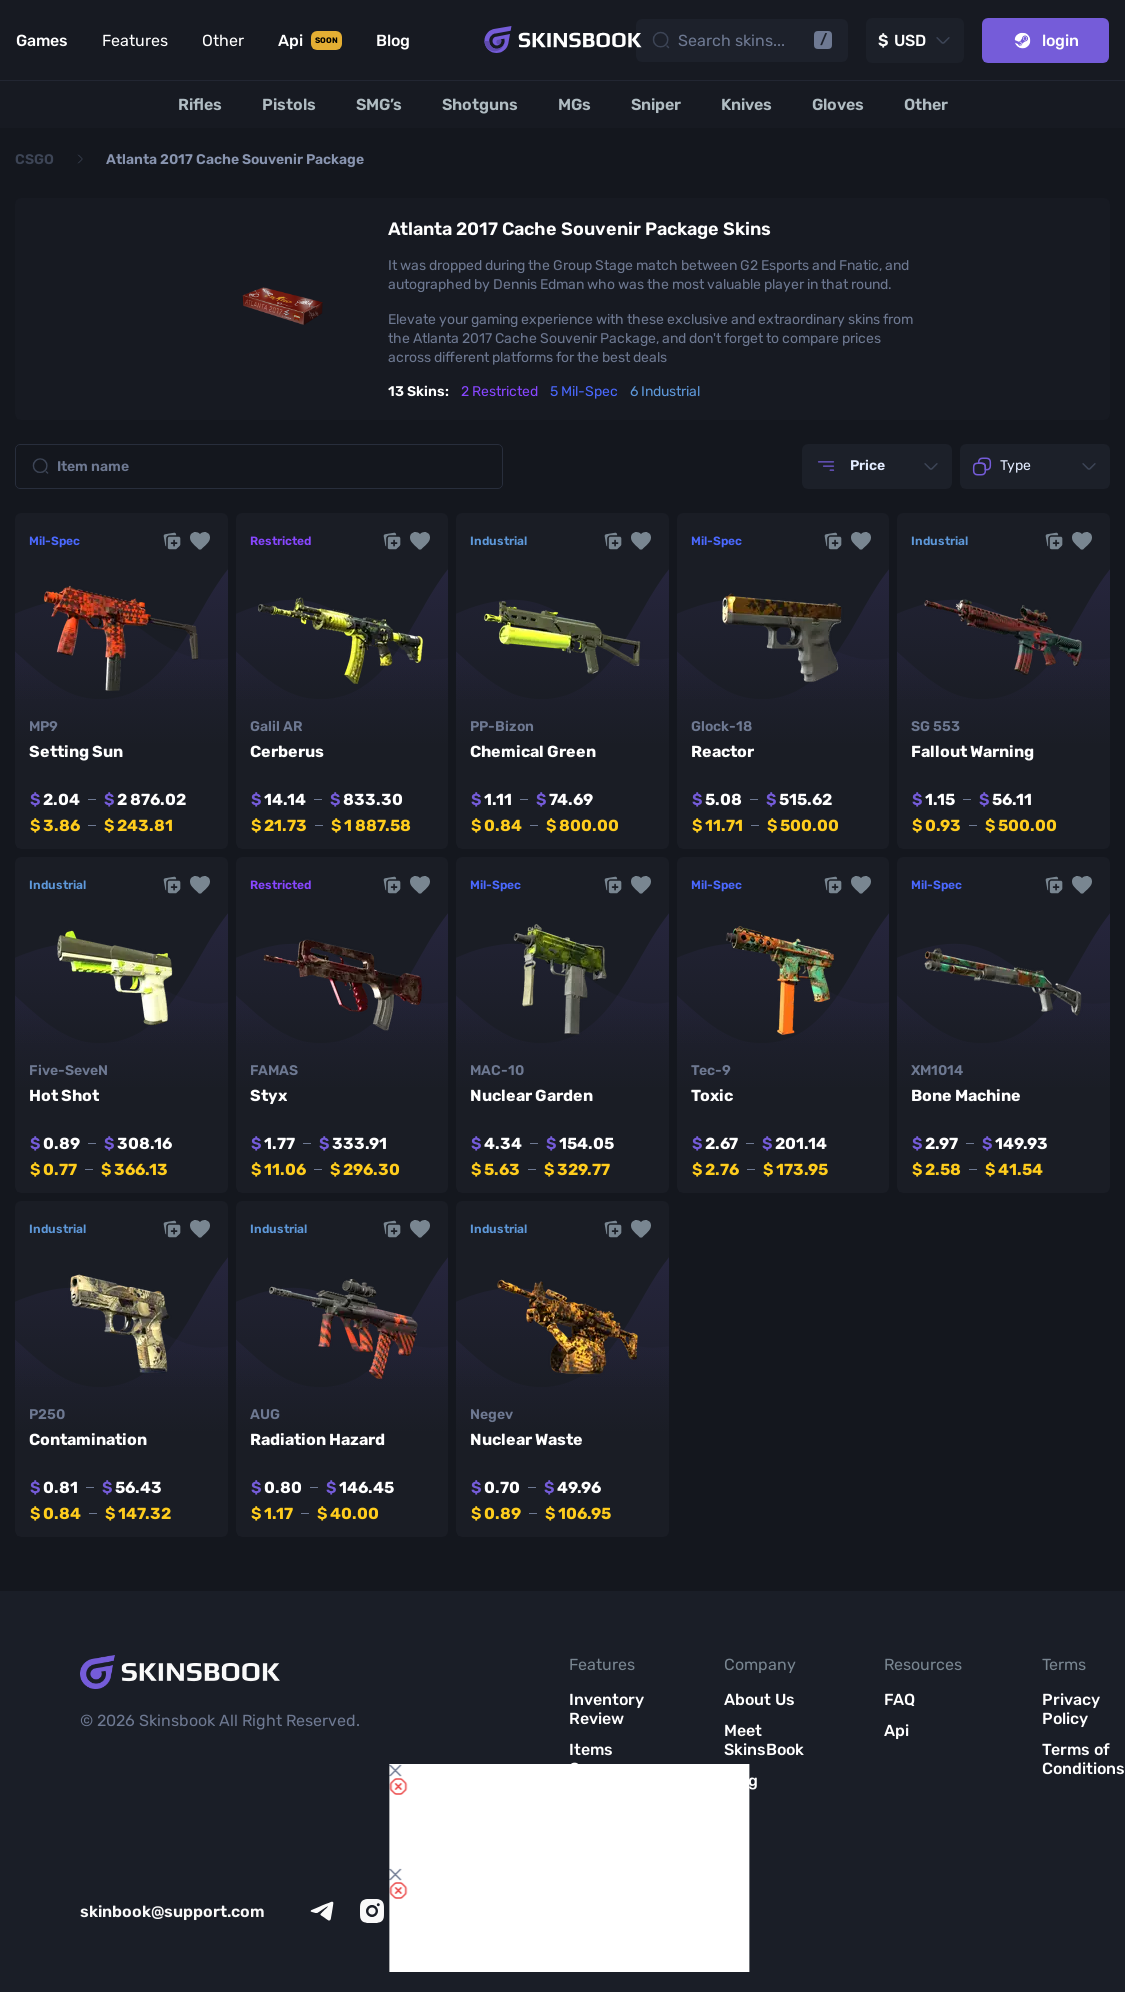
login (1045, 40)
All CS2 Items (596, 1909)
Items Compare (603, 1759)
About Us (759, 1699)
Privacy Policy (1071, 1709)
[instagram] (372, 1911)
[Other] (926, 104)
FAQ (899, 1699)
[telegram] (322, 1911)
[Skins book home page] (563, 40)
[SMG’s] (379, 104)
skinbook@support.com (172, 1911)
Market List (596, 1859)
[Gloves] (838, 104)
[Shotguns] (480, 104)
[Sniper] (656, 104)
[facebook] (472, 1911)
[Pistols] (289, 104)
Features (135, 40)
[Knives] (746, 104)
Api (896, 1730)
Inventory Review (606, 1709)
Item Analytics (605, 1809)
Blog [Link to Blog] (393, 40)
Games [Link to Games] (42, 40)
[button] (200, 541)
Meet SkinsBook (764, 1740)
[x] (422, 1911)
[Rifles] (200, 104)
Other (223, 40)
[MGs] (574, 104)
